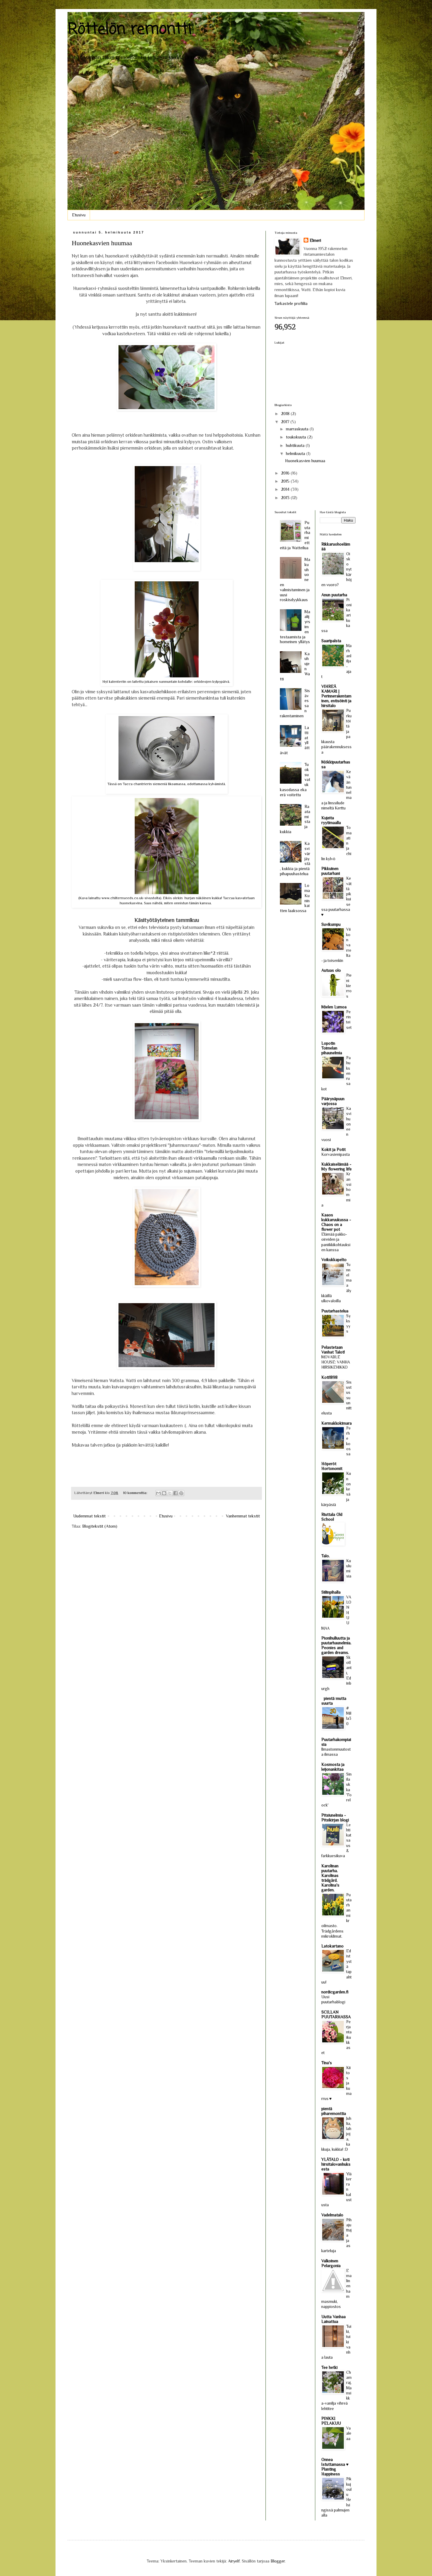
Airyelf (234, 2561)
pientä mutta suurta (333, 1701)
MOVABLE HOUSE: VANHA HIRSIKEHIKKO (335, 1362)
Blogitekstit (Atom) (99, 1526)
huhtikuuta (296, 445)
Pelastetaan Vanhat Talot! (333, 1349)
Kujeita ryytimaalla (331, 820)
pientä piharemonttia (333, 2111)
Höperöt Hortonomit (331, 1466)
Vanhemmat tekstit (243, 1516)
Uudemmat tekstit (89, 1516)
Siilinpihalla (330, 1592)
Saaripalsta (331, 640)
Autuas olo (331, 970)
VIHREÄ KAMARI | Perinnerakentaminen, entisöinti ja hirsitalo (336, 696)
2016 (286, 473)
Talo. (325, 1555)
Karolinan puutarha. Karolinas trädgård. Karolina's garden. (330, 1877)
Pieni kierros (349, 985)
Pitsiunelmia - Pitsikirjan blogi (335, 1817)
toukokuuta (296, 437)
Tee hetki (329, 2367)
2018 (286, 413)
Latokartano (332, 1946)
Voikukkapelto (333, 1259)
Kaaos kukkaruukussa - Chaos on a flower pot (336, 1222)
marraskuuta (298, 428)
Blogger (278, 2561)
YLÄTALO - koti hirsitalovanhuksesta (335, 2164)
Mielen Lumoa (333, 1007)
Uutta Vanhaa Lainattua (333, 2319)
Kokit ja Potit (333, 1149)
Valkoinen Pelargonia (330, 2263)
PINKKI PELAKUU (331, 2421)
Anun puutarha (334, 594)
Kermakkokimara (336, 1423)
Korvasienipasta (335, 1154)
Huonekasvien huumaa (102, 243)
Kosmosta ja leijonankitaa (332, 1767)
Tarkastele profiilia (291, 303)
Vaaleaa (348, 2433)
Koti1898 (329, 1377)
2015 (286, 481)
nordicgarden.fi (334, 1992)
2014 (286, 489)
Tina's (326, 2062)
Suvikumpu (330, 924)
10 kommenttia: (135, 1493)
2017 (285, 421)
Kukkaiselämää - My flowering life (336, 1166)
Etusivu (79, 214)
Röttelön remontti (129, 30)
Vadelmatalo (332, 2215)
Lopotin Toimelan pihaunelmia (331, 1048)
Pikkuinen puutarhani (330, 871)
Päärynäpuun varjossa (332, 1101)
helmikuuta (296, 453)
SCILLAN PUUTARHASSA (336, 2014)
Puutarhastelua (334, 1311)
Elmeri (315, 240)
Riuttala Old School (331, 1517)
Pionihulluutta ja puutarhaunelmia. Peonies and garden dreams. (336, 1645)
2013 (286, 497)
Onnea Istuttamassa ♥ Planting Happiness (335, 2466)
